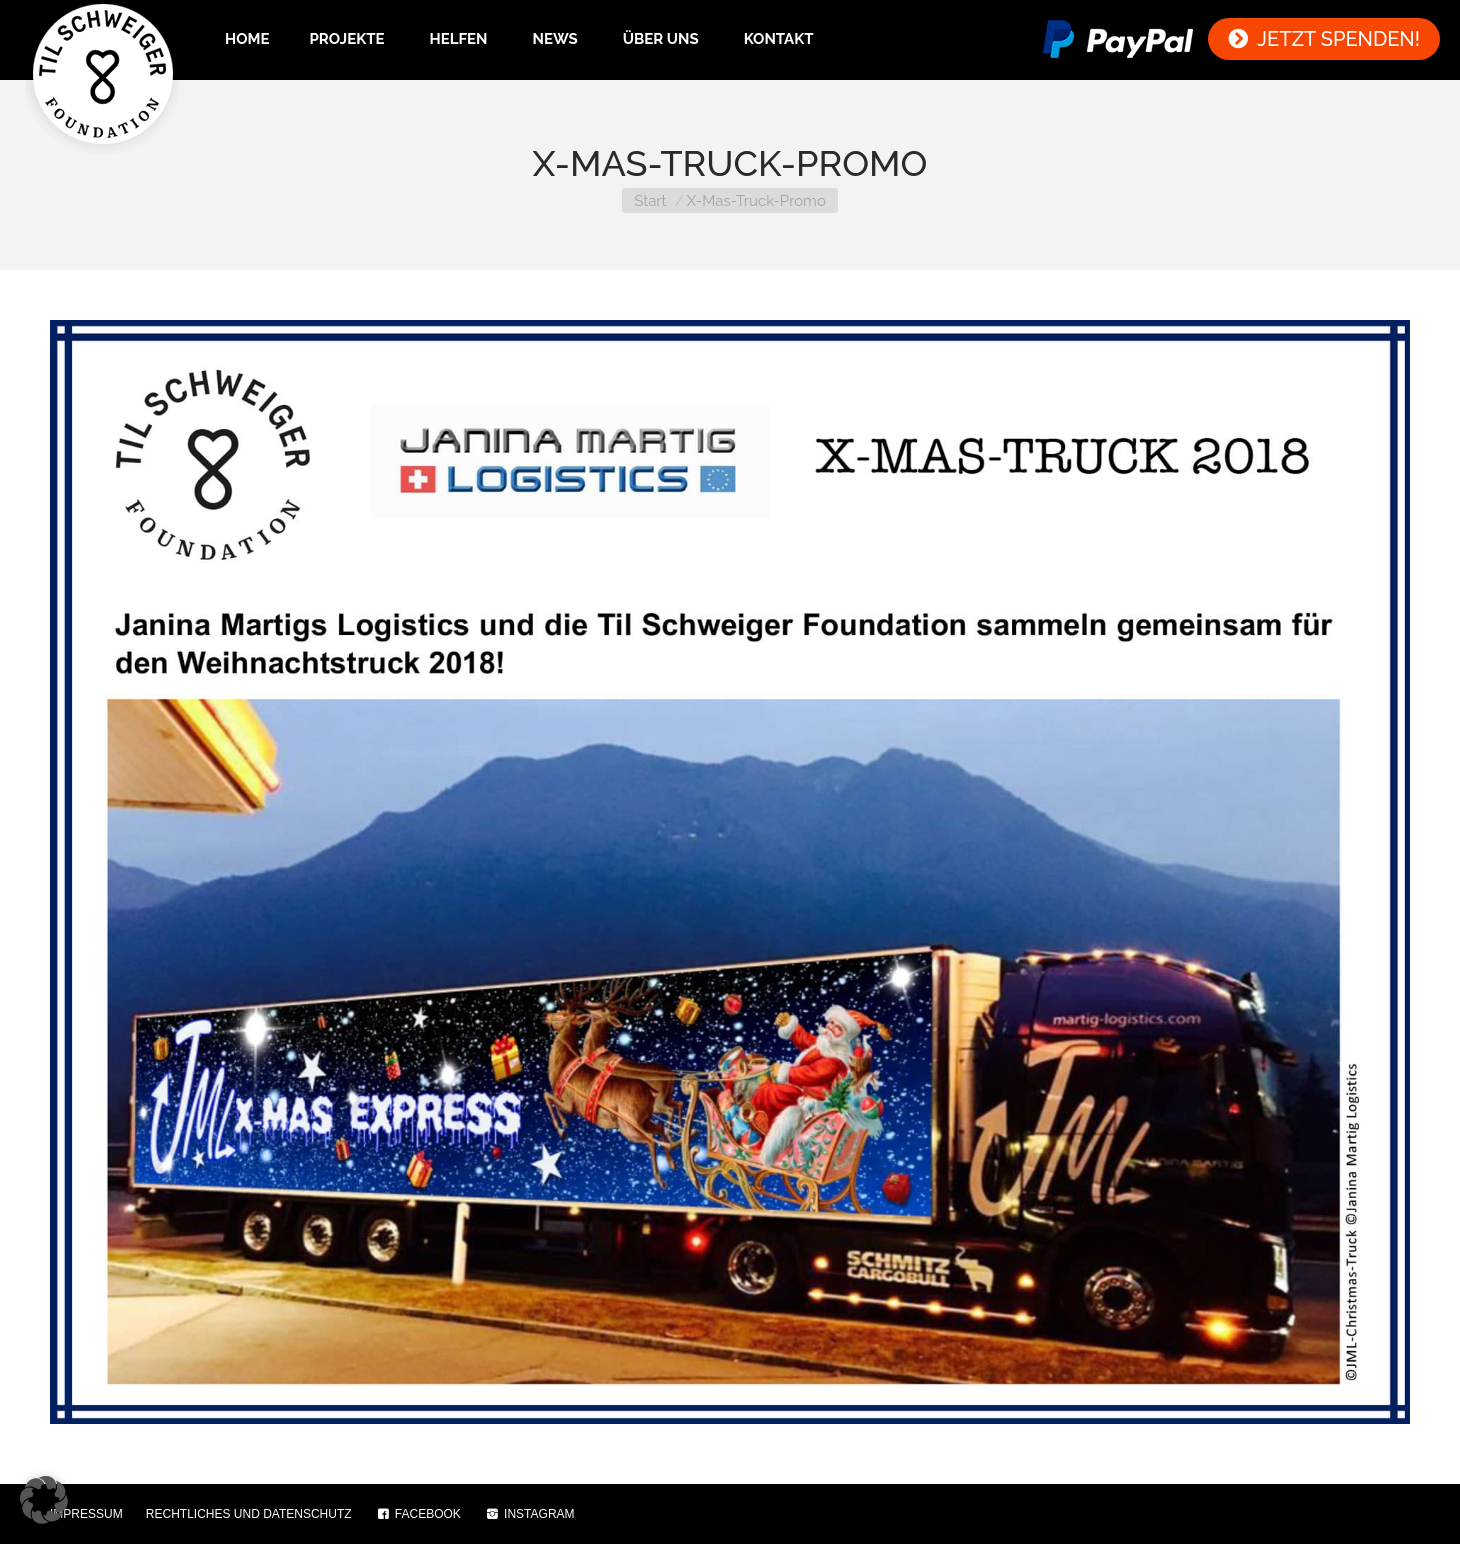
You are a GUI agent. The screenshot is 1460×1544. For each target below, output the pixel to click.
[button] (44, 1500)
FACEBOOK (418, 1514)
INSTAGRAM (529, 1514)
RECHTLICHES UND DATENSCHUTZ (249, 1514)
